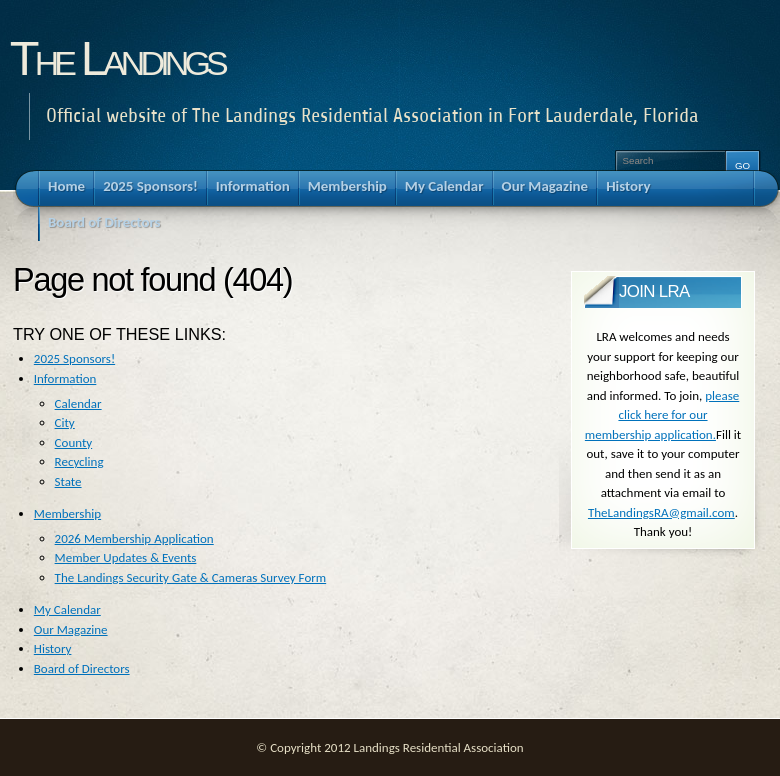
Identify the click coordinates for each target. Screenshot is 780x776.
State (68, 481)
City (65, 422)
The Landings (117, 58)
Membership (67, 513)
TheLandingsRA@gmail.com (661, 512)
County (74, 442)
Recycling (79, 461)
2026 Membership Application (134, 538)
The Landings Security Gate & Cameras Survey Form (191, 577)
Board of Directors (82, 668)
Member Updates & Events (126, 557)
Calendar (78, 403)
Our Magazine (71, 629)
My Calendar (67, 609)
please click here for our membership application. (662, 415)
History (53, 648)
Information (65, 378)
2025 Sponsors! (74, 358)
